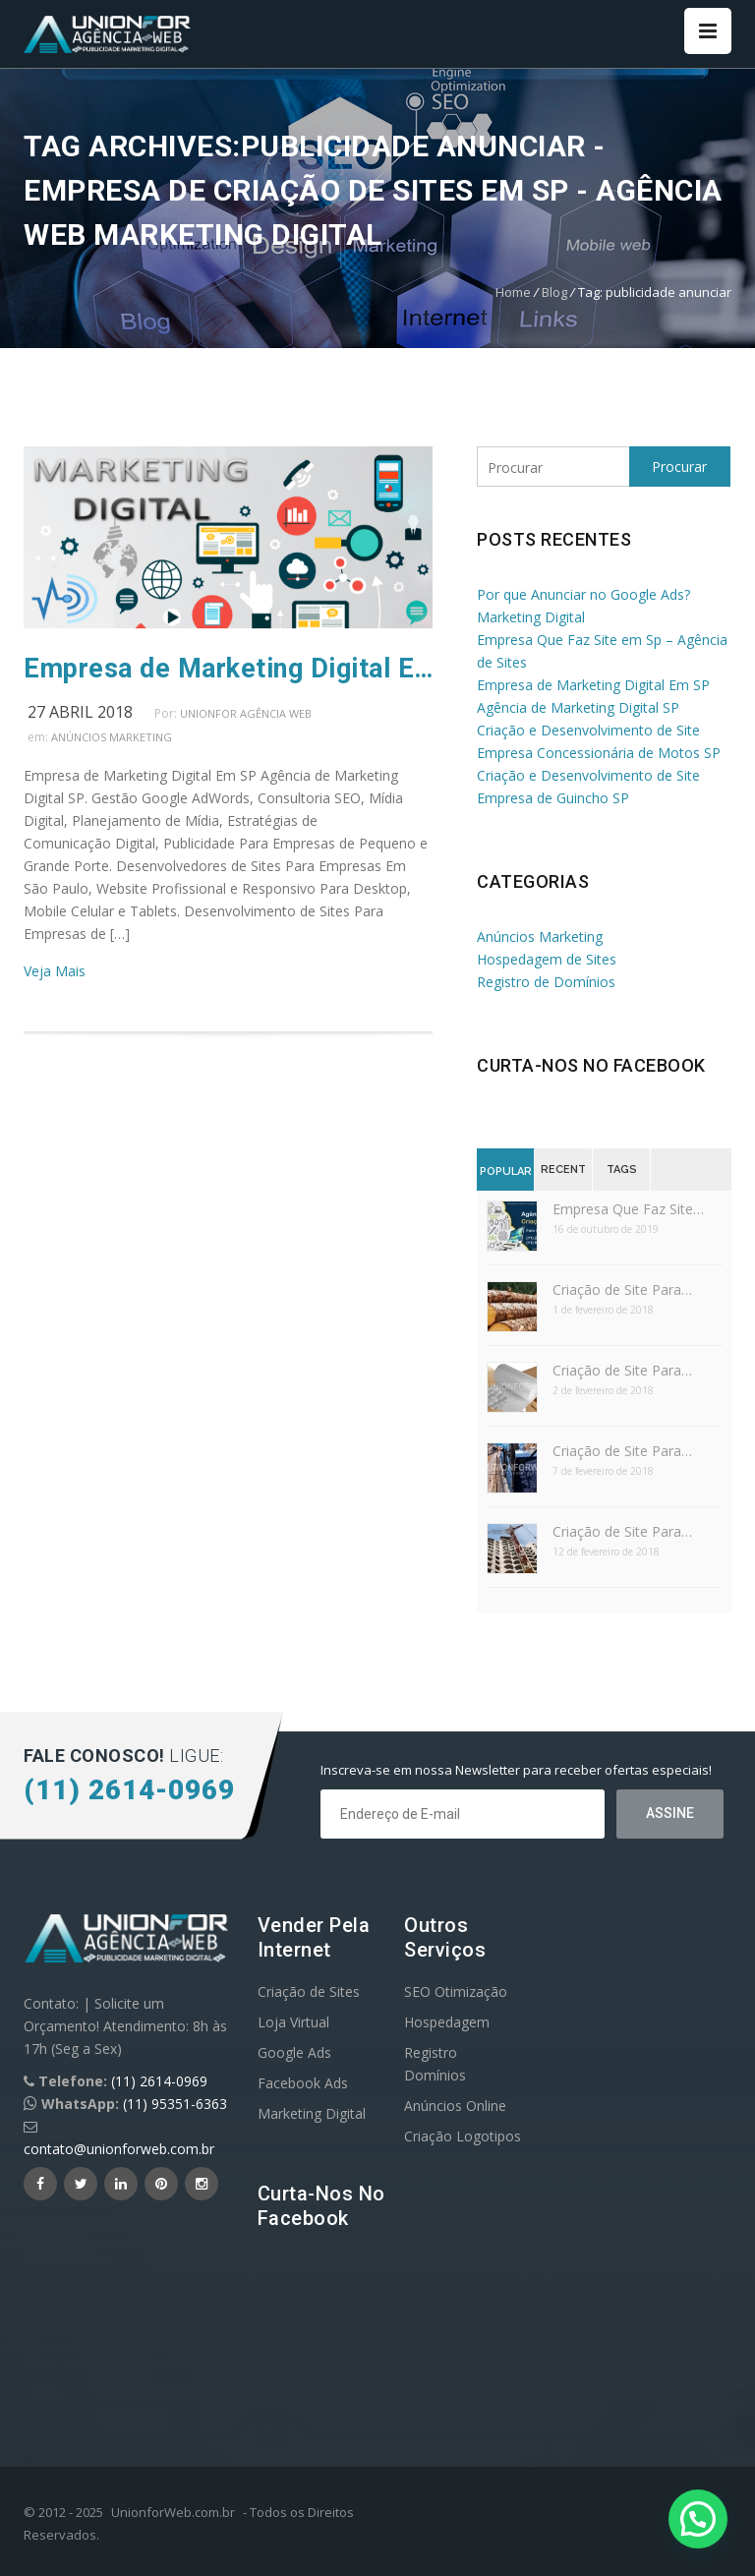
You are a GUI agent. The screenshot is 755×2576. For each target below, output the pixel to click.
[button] (697, 2518)
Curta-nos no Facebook (591, 1065)
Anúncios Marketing (111, 737)
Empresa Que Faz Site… (628, 1208)
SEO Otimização (455, 1991)
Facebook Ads (303, 2083)
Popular (506, 1171)
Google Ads (294, 2052)
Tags (622, 1169)
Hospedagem (447, 2022)
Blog (554, 292)
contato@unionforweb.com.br (119, 2148)
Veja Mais (55, 971)
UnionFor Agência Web (246, 713)
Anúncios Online (455, 2105)
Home (513, 292)
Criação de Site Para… (622, 1289)
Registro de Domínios (546, 981)
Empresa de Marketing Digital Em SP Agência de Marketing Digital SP (228, 668)
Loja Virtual (293, 2022)
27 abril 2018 (80, 712)
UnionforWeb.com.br (173, 2512)
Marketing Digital (312, 2113)
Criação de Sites (309, 1991)
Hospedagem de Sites (546, 959)
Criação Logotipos (462, 2136)
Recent (563, 1169)
